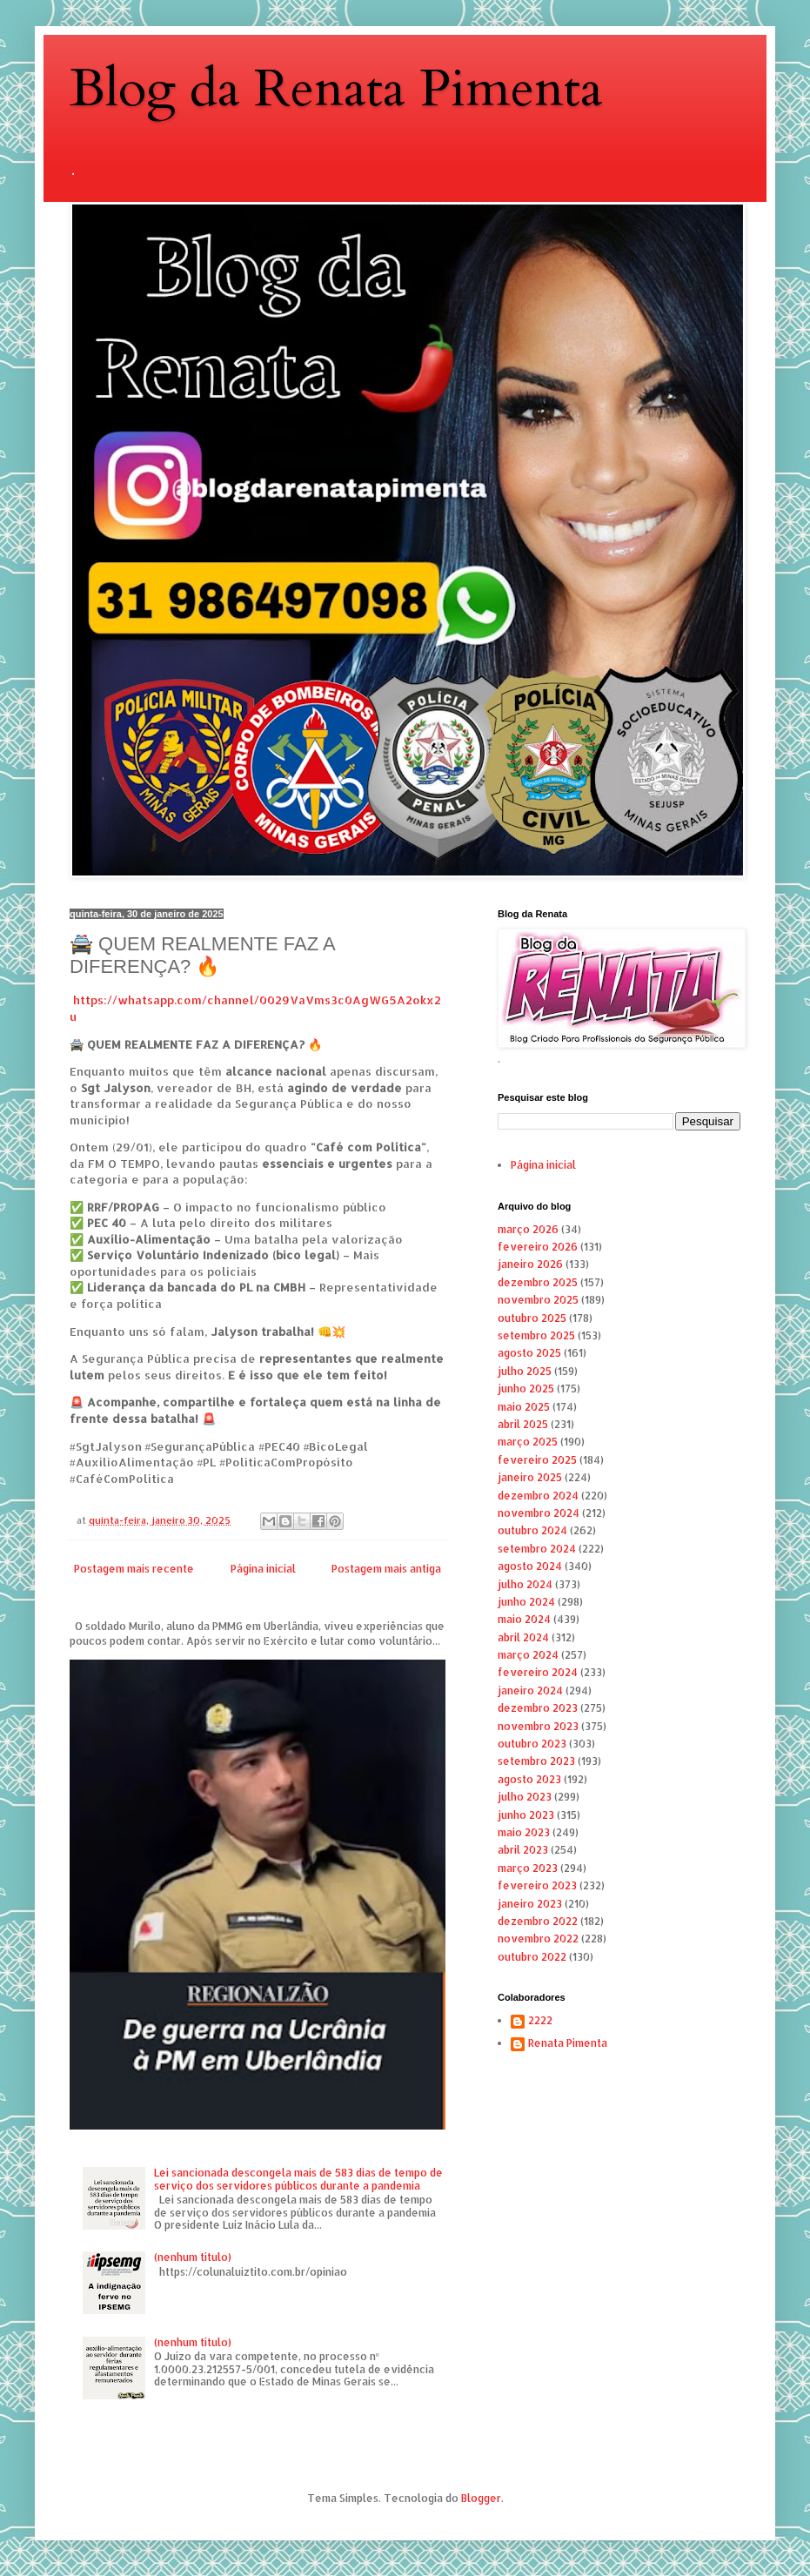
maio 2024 (524, 1619)
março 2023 (528, 1868)
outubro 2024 (532, 1530)
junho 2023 (526, 1814)
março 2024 (528, 1654)
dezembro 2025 (538, 1282)
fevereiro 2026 (538, 1246)
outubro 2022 (532, 1956)
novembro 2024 (538, 1512)
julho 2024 (525, 1584)
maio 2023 (524, 1832)
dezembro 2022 (538, 1921)
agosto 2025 (529, 1352)
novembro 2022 (538, 1938)
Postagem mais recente (134, 1568)
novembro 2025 (538, 1299)
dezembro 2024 (538, 1495)
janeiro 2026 (530, 1264)
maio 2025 (524, 1406)
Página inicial (263, 1568)
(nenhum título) (192, 2257)
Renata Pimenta (567, 2043)
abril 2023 (523, 1849)
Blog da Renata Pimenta (336, 89)
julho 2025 (525, 1371)
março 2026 (528, 1229)
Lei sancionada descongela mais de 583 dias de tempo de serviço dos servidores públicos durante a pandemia (298, 2178)
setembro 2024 (537, 1548)
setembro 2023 (536, 1761)
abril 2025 (523, 1424)
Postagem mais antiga (386, 1568)
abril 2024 (523, 1637)
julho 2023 (525, 1796)
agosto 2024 (530, 1566)
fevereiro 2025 (537, 1459)
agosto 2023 (529, 1779)
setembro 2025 (536, 1335)
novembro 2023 (538, 1726)
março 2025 (528, 1441)
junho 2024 (526, 1601)
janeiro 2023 (530, 1903)
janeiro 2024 (530, 1690)
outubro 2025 (532, 1318)
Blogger (481, 2498)
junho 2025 (526, 1388)
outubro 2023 (532, 1743)
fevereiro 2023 (537, 1885)
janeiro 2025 (530, 1477)
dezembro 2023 (538, 1707)
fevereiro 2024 (538, 1672)
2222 (540, 2021)
